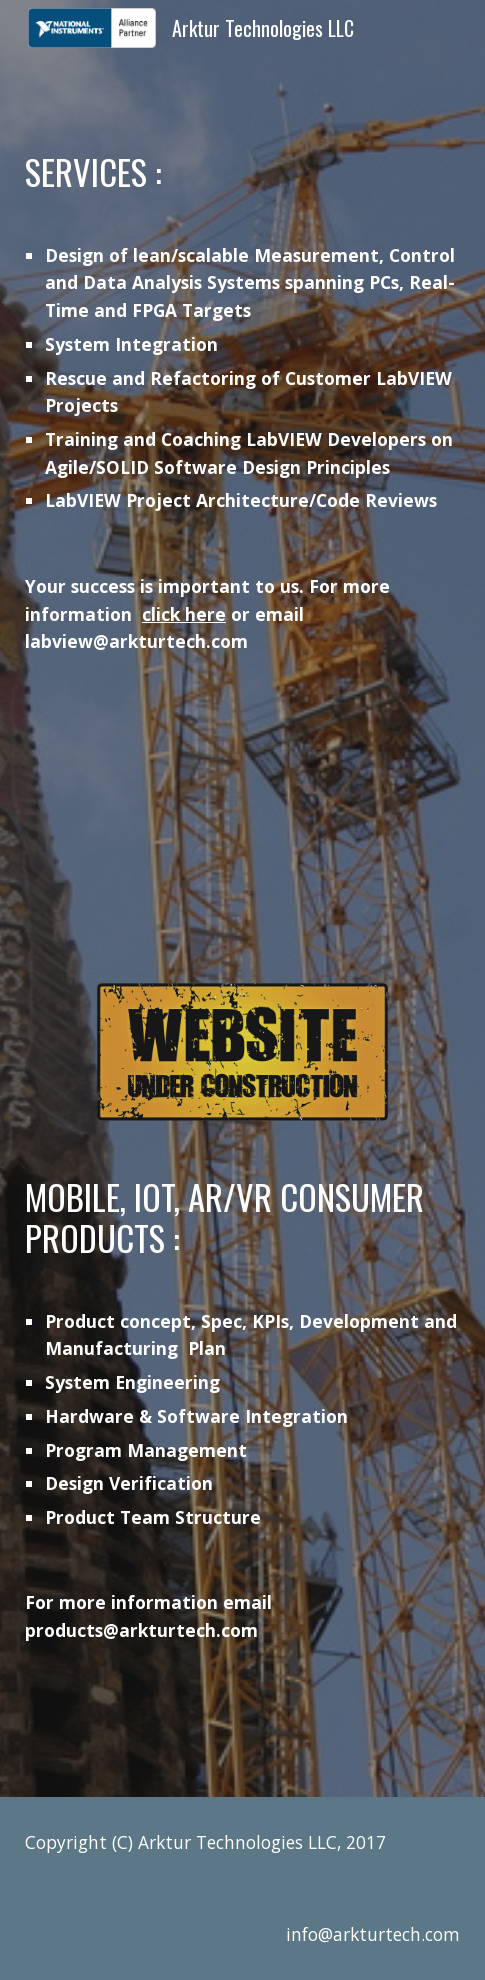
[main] (242, 404)
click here (184, 614)
